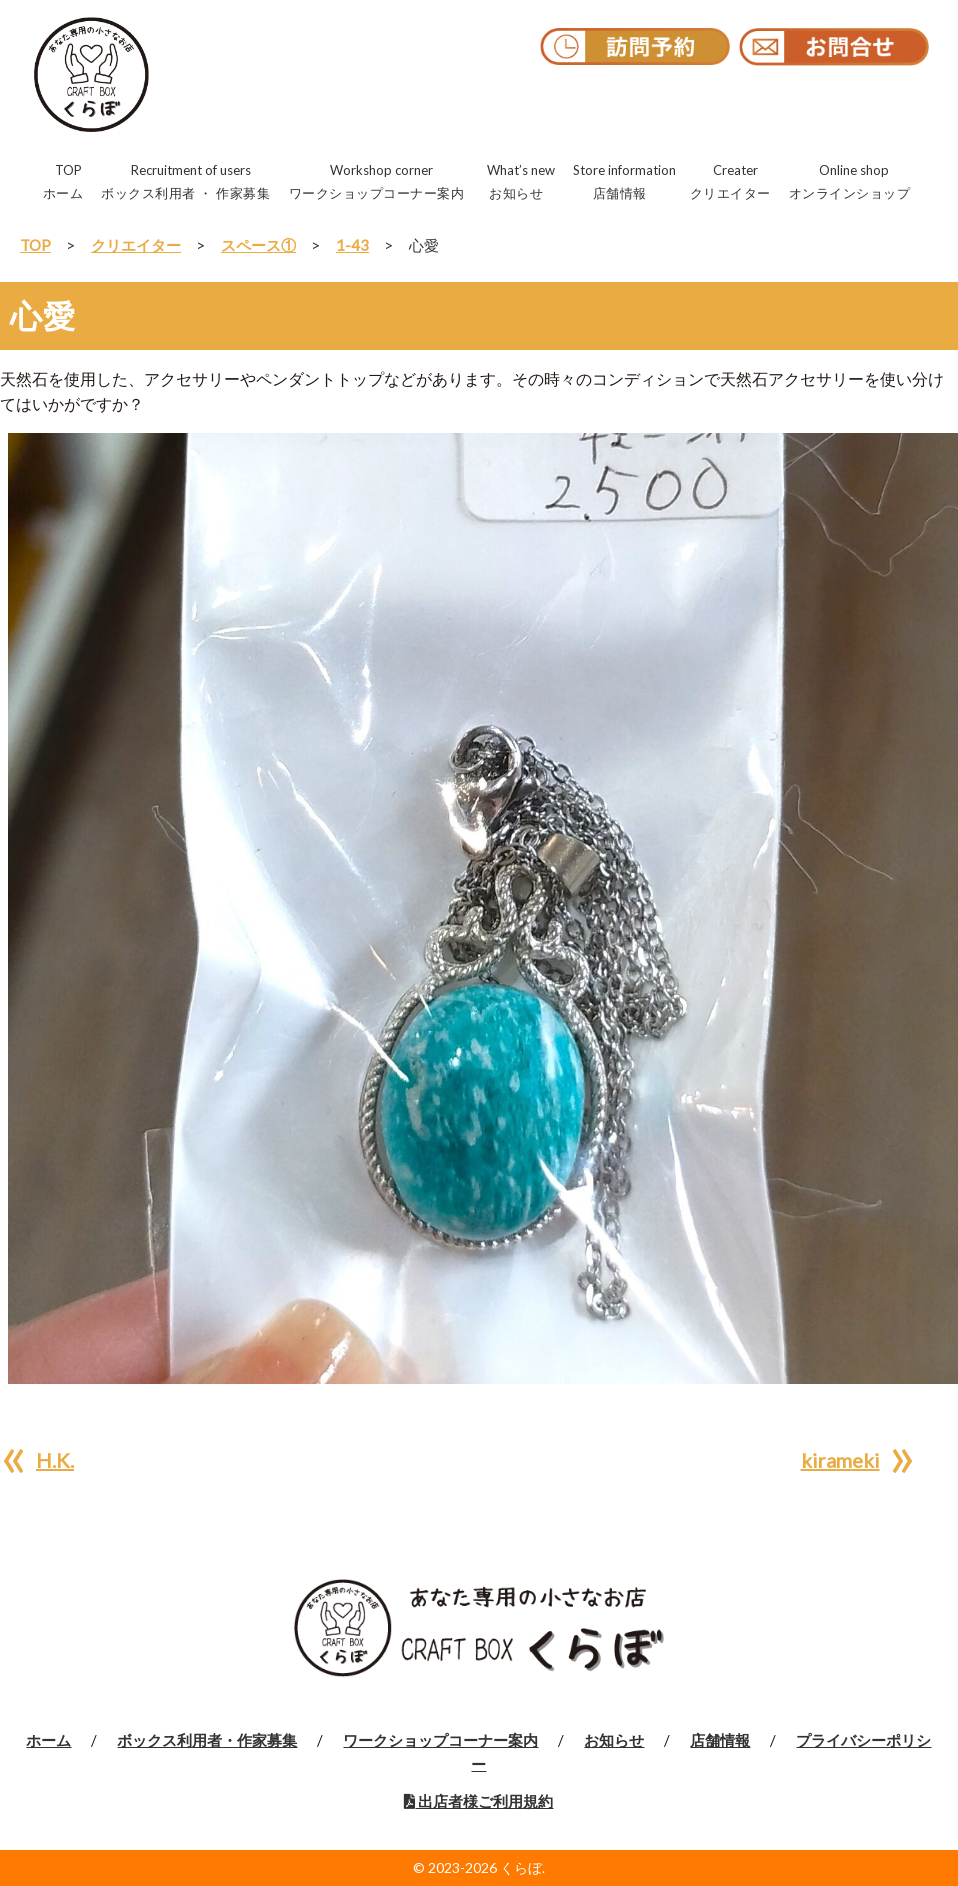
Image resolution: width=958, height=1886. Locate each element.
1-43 (352, 245)
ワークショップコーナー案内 (440, 1740)
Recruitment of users (185, 181)
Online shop (850, 181)
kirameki (840, 1460)
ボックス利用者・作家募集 (207, 1740)
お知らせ (614, 1740)
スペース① (258, 245)
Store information (624, 181)
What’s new (521, 181)
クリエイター (136, 245)
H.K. (55, 1460)
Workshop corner (377, 181)
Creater (730, 181)
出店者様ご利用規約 (478, 1801)
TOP (63, 181)
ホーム (48, 1740)
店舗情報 (720, 1740)
